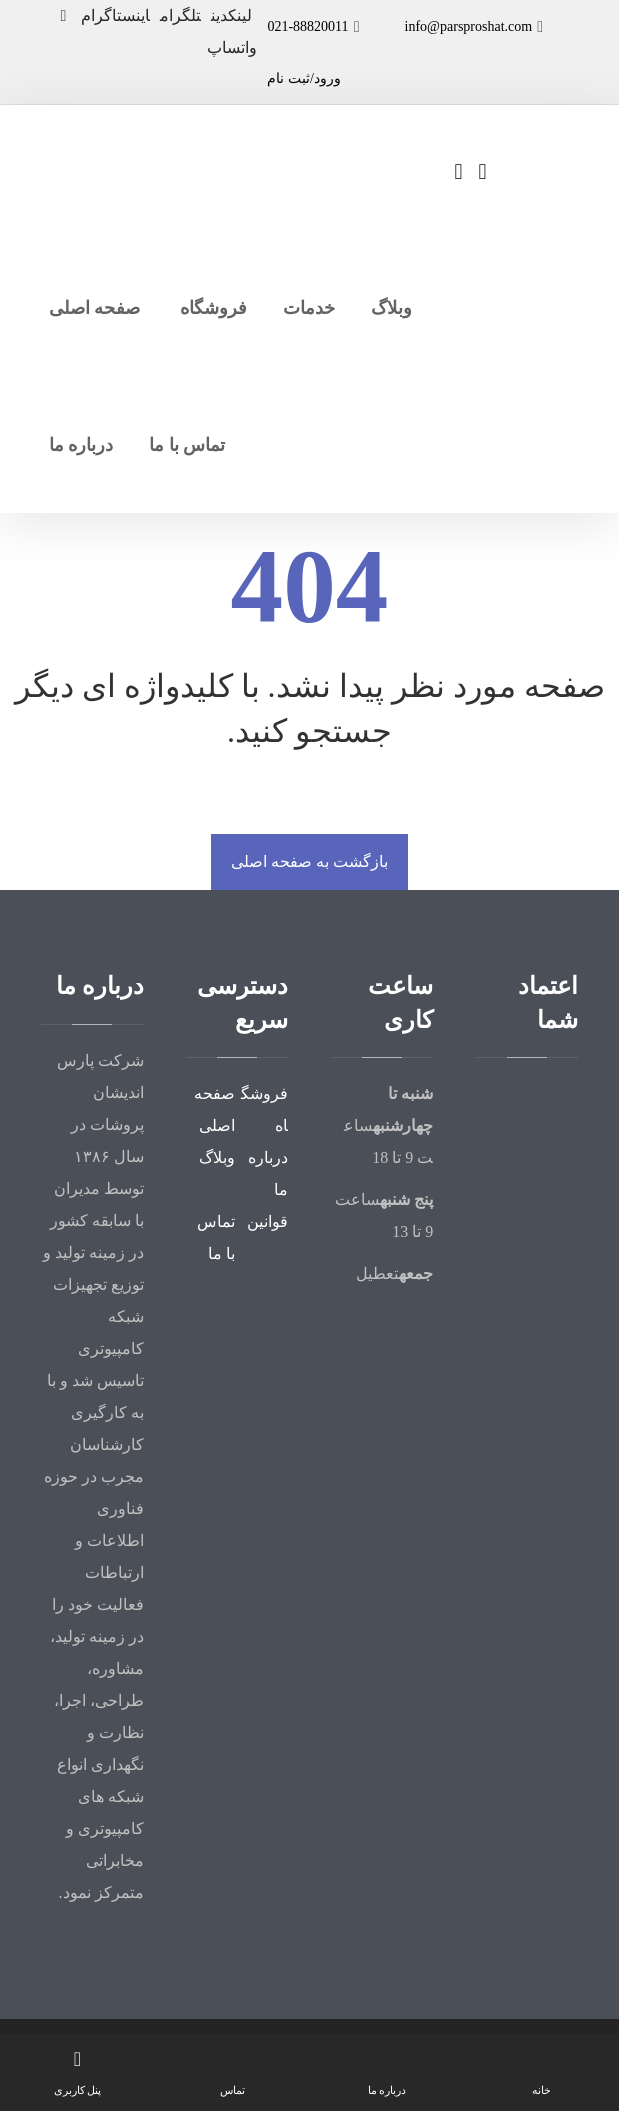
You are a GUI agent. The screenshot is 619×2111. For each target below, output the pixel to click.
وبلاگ (217, 1157)
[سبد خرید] (483, 170)
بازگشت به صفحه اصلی (309, 861)
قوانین (267, 1221)
